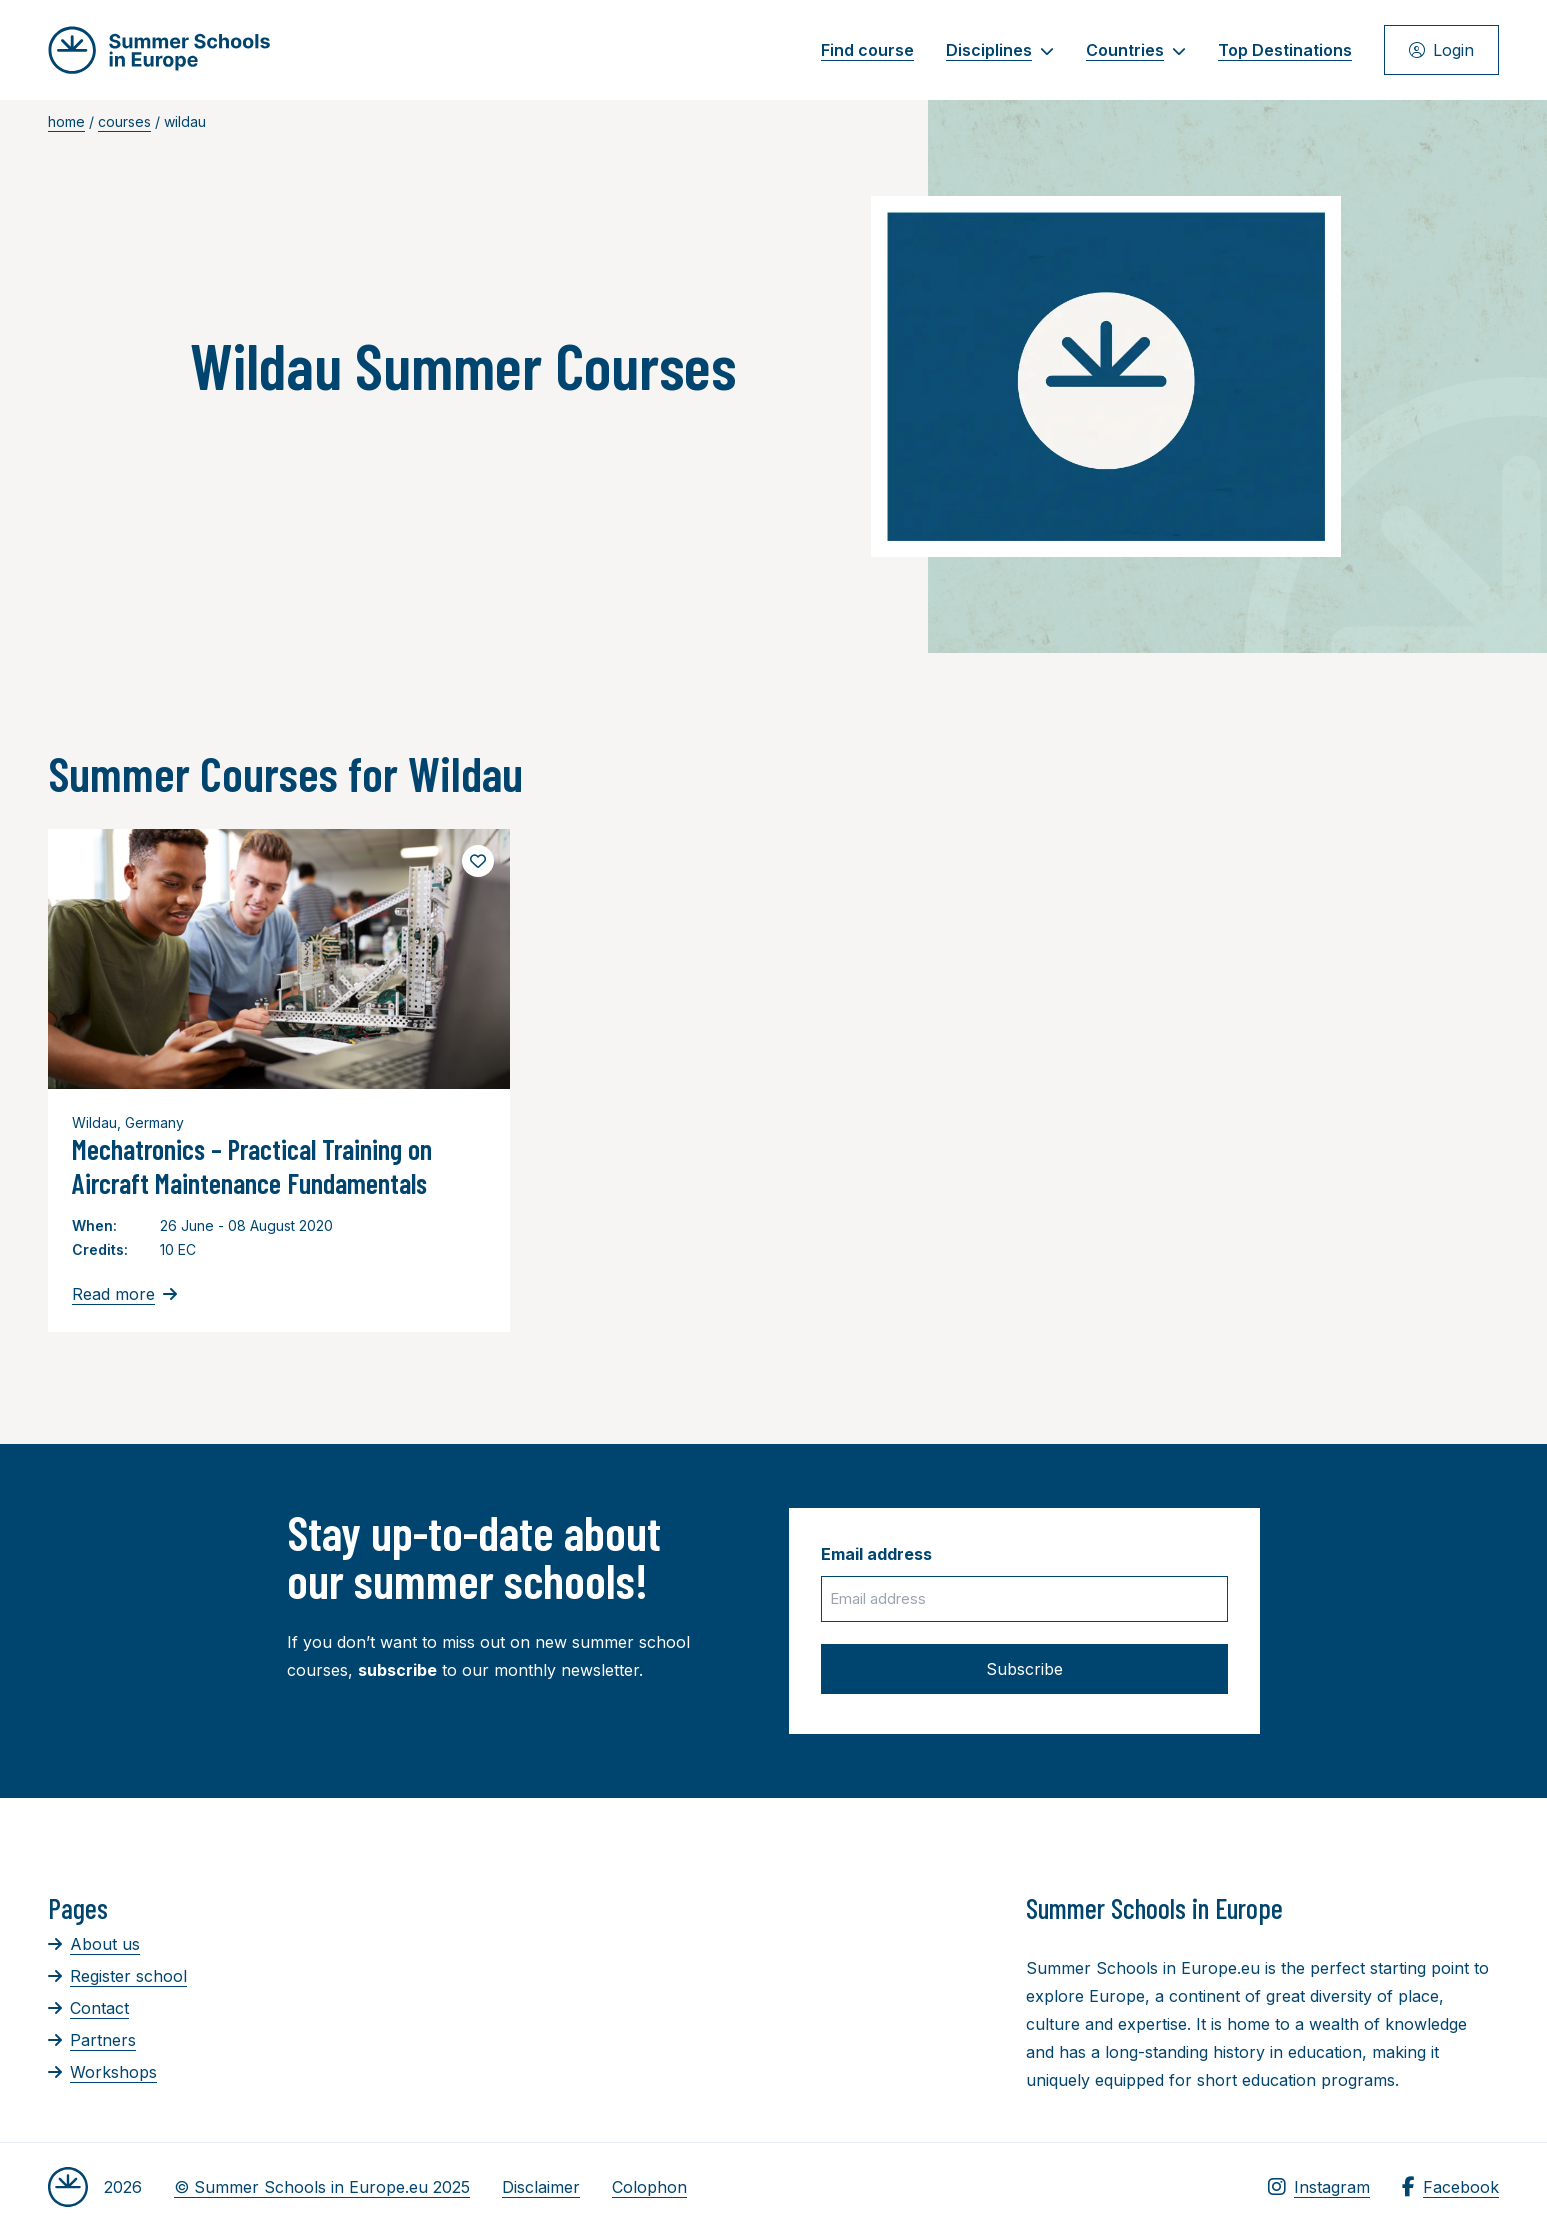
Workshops (102, 2072)
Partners (92, 2040)
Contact (88, 2008)
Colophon (649, 2187)
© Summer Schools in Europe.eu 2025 (322, 2187)
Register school (117, 1976)
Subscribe (1024, 1669)
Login (1441, 50)
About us (94, 1944)
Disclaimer (541, 2187)
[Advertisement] (737, 2001)
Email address (876, 1554)
